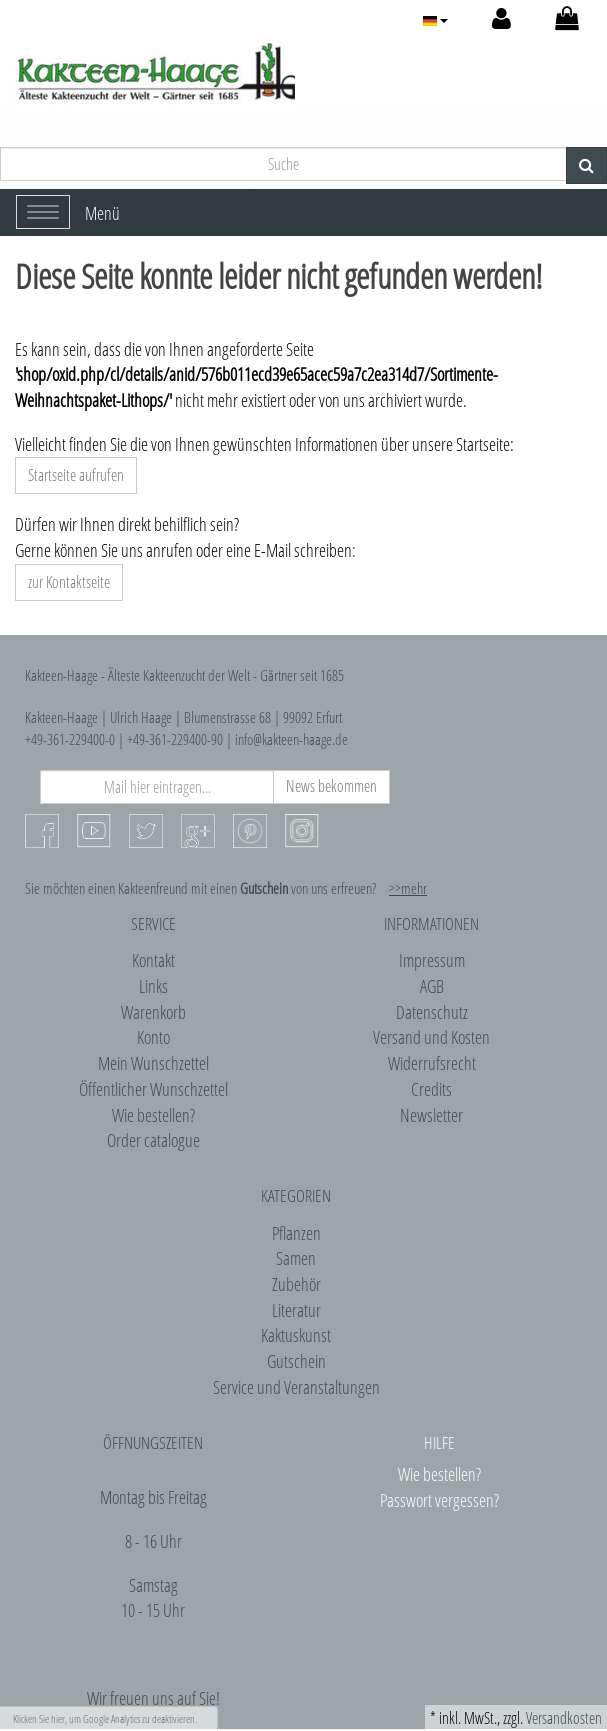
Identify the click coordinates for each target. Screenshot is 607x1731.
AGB (432, 986)
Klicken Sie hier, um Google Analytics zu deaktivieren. (105, 1718)
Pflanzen (296, 1233)
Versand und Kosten (431, 1037)
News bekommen (331, 786)
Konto (153, 1037)
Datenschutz (432, 1012)
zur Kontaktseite (69, 582)
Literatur (296, 1310)
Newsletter (431, 1115)
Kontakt (153, 960)
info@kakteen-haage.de (291, 739)
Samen (296, 1258)
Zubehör (296, 1284)
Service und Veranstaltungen (296, 1387)
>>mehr (408, 888)
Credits (431, 1089)
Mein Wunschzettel (153, 1063)
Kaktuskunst (296, 1335)
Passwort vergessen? (439, 1500)
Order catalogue (153, 1140)
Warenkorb (153, 1012)
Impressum (432, 960)
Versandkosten (564, 1718)
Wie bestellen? (153, 1115)
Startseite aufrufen (76, 475)
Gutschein (296, 1361)
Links (153, 986)
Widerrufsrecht (432, 1063)
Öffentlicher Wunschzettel (153, 1089)
